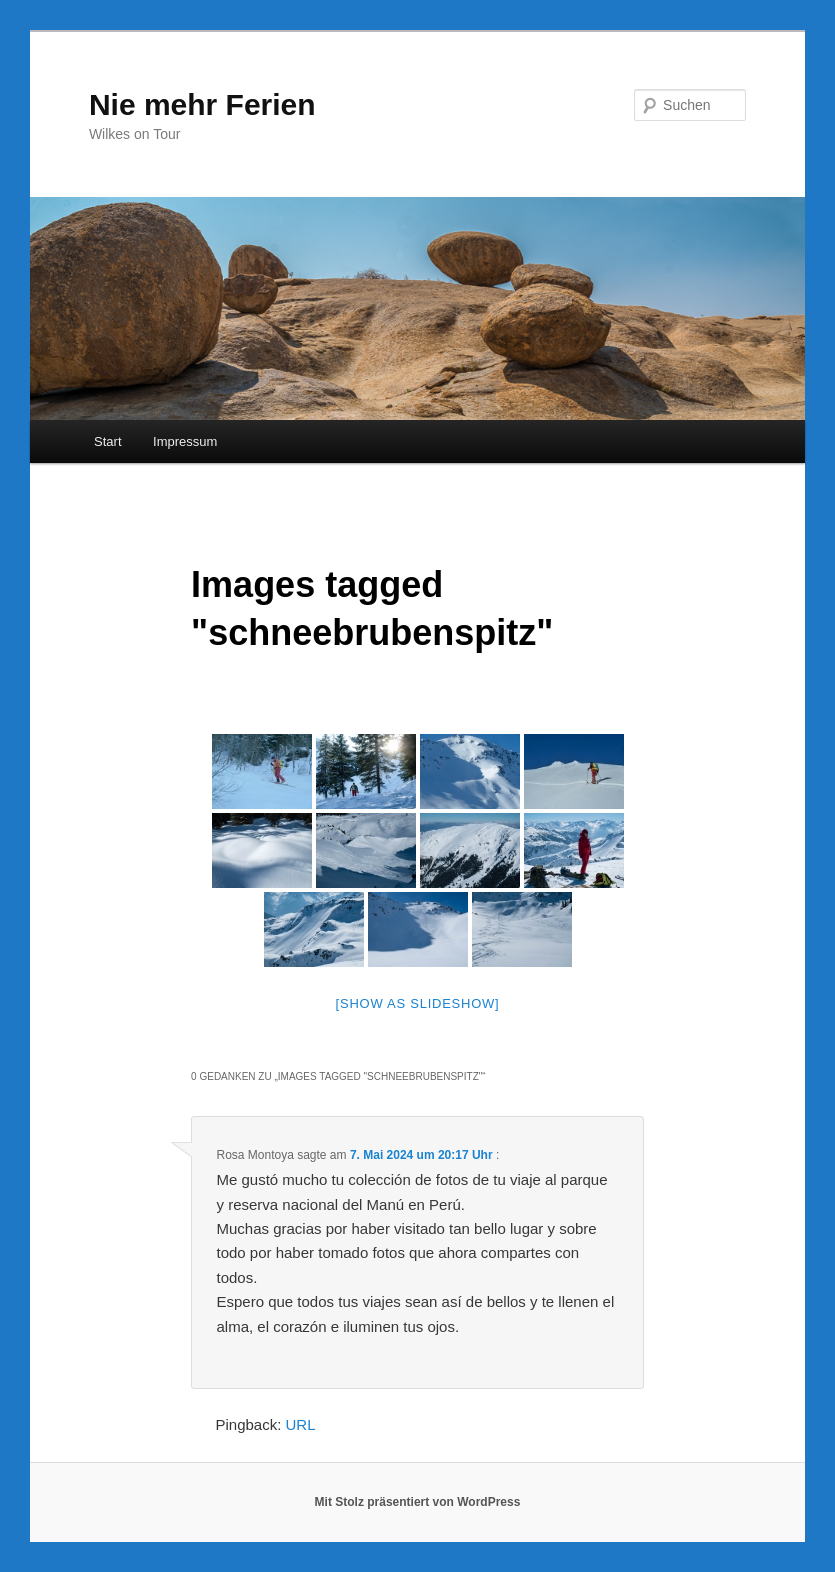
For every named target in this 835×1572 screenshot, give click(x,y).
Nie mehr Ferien (202, 104)
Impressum (185, 441)
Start (107, 441)
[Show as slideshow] (418, 1003)
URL (301, 1424)
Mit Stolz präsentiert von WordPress (418, 1502)
